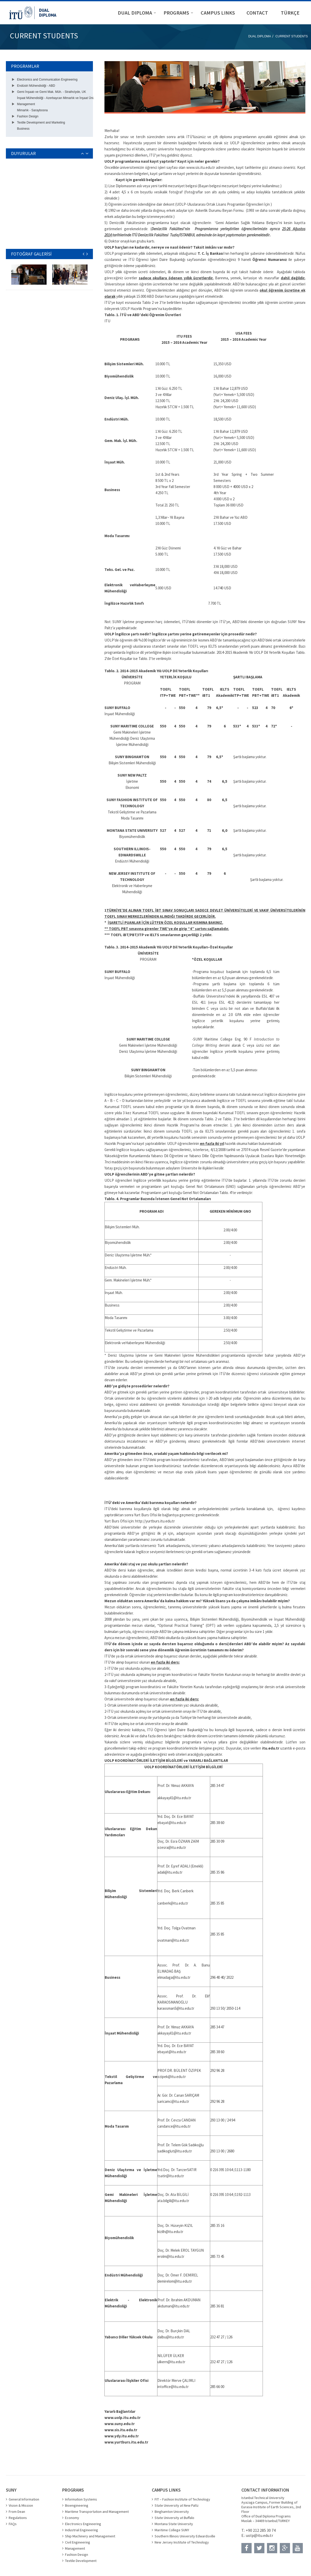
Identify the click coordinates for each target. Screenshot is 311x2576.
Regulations (18, 2517)
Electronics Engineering (83, 2524)
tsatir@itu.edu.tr (170, 2175)
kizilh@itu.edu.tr (170, 2231)
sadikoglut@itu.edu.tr (174, 2151)
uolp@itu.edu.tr (259, 2535)
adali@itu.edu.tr (170, 1872)
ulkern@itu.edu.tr (171, 2361)
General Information (24, 2499)
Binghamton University (172, 2511)
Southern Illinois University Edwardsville (185, 2536)
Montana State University (174, 2524)
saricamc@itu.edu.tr (173, 2101)
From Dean (17, 2511)
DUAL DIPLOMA (259, 36)
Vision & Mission (21, 2505)
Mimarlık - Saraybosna (32, 110)
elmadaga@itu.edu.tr (173, 1977)
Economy (72, 2517)
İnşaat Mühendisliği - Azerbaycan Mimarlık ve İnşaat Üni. (55, 98)
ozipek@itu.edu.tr (171, 2076)
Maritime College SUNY (172, 2530)
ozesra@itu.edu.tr (171, 1847)
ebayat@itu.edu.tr (171, 1822)
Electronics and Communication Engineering (47, 79)
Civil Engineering (77, 2542)
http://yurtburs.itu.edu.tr (155, 1521)
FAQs (13, 2524)
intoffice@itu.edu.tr (173, 2386)
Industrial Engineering (81, 2530)
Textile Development (80, 2560)
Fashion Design (27, 116)
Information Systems (81, 2499)
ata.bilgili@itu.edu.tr (173, 2200)
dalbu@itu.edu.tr (170, 2337)
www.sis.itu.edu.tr (200, 167)
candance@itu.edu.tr (174, 2126)
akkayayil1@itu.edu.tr (174, 1797)
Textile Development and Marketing (41, 122)
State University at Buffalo (174, 2517)
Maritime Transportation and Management (97, 2511)
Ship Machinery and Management (90, 2536)
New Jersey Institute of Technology (182, 2542)
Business (23, 128)
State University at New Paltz (177, 2505)
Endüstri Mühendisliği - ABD (36, 85)
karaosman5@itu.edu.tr (175, 2008)
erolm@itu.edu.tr (170, 2256)
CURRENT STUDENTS (291, 36)
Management (26, 104)
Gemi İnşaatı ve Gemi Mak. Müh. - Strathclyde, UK (51, 92)
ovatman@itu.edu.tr (173, 1940)
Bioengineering (76, 2505)
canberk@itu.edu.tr (172, 1903)
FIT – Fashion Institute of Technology (182, 2499)
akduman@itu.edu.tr (173, 2306)
